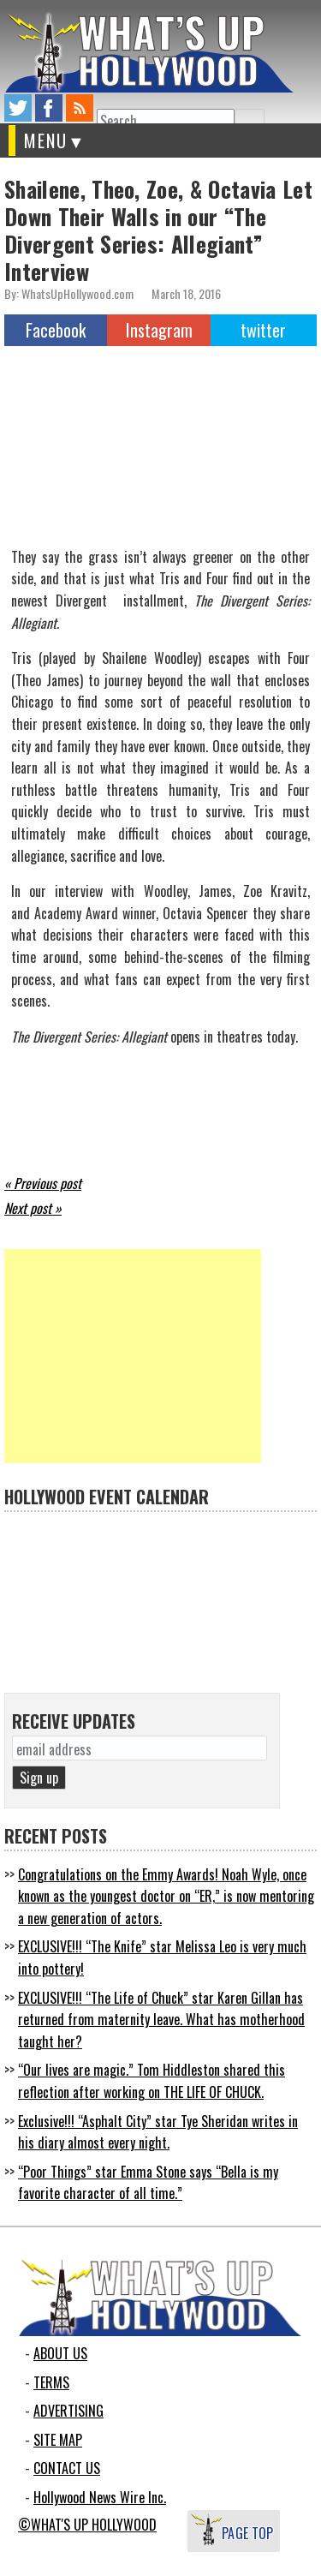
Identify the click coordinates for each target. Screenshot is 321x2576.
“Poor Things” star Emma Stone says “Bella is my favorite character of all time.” (148, 2182)
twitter (18, 108)
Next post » (33, 1208)
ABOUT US (60, 2353)
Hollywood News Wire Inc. (99, 2497)
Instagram (159, 330)
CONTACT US (66, 2468)
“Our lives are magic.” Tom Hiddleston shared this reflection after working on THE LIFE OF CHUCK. (151, 2080)
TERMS (51, 2382)
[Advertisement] (132, 1356)
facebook (48, 108)
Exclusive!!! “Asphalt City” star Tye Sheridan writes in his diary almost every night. (158, 2132)
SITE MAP (57, 2440)
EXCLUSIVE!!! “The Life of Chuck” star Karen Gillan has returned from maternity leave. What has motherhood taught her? (161, 2019)
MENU (46, 140)
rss (79, 108)
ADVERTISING (68, 2410)
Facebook (56, 330)
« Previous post (42, 1183)
